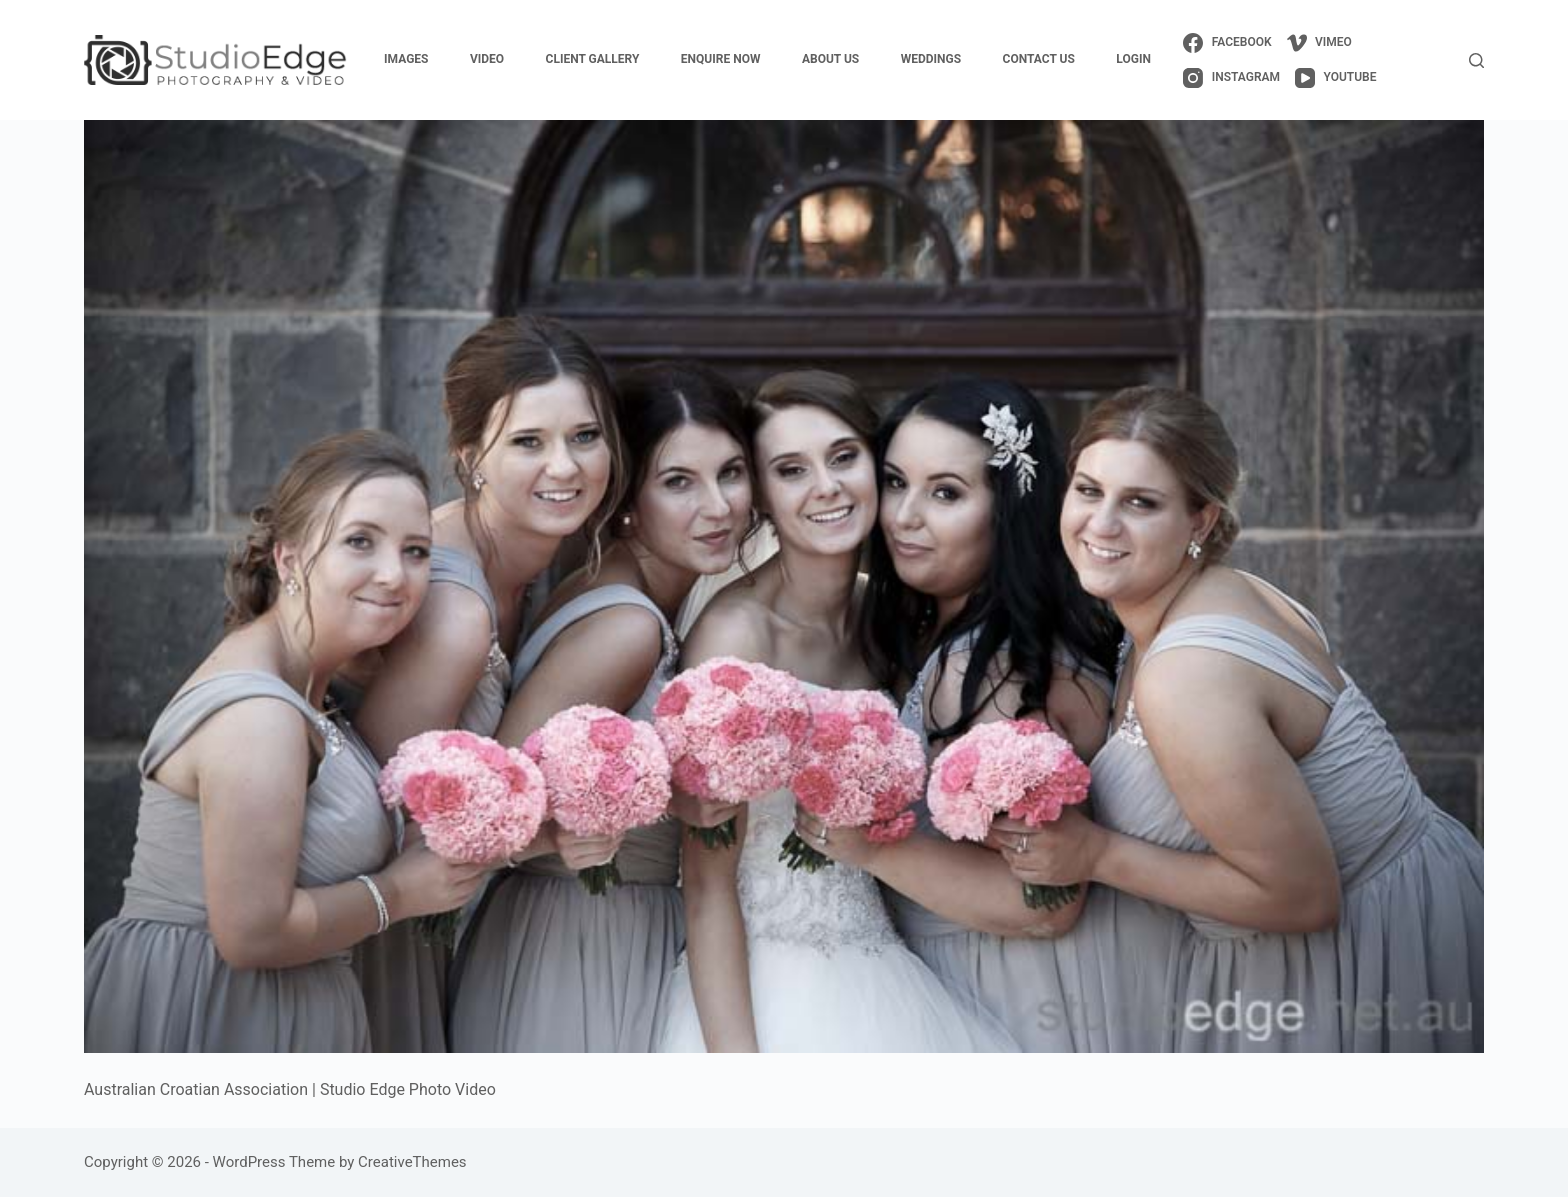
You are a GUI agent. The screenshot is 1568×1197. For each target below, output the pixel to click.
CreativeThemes (412, 1162)
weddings (931, 59)
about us (830, 59)
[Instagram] (1231, 78)
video (487, 59)
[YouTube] (1335, 78)
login (1133, 59)
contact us (1039, 59)
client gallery (593, 59)
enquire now (721, 59)
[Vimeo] (1319, 43)
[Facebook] (1227, 43)
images (406, 59)
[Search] (1476, 60)
